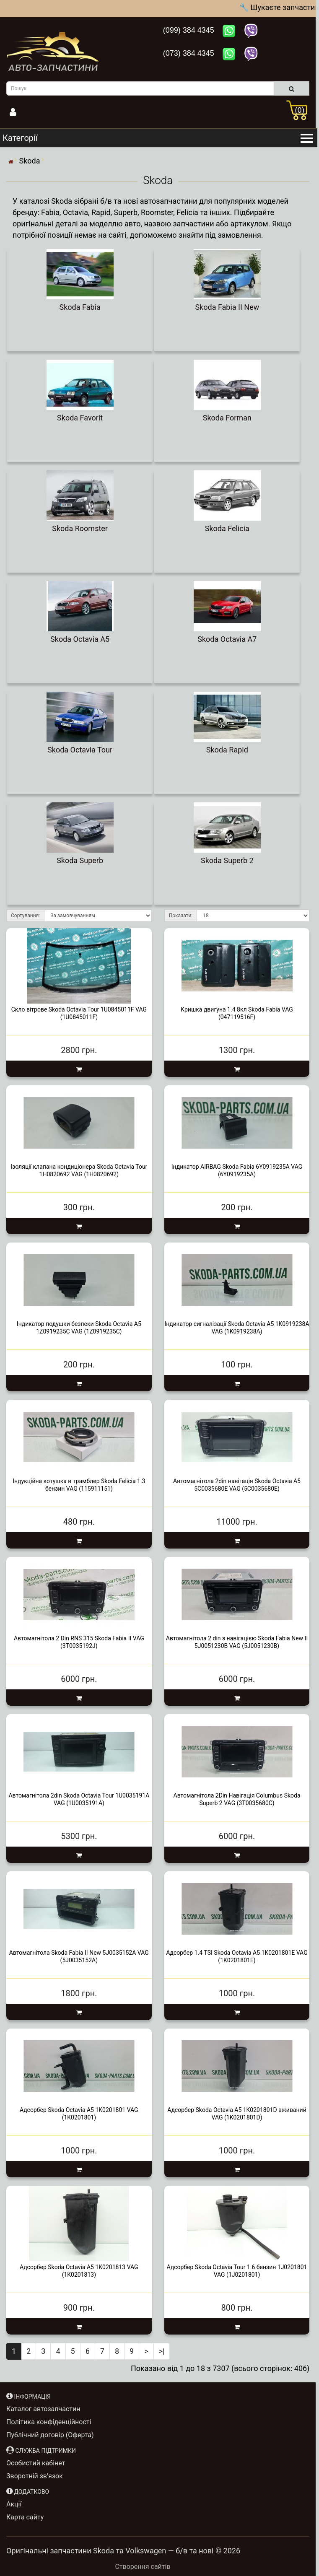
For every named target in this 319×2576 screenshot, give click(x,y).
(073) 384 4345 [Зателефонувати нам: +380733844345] (189, 53)
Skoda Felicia (227, 528)
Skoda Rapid (227, 749)
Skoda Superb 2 (227, 860)
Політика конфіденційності (48, 2422)
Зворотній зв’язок (34, 2476)
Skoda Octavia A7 (227, 639)
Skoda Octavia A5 (79, 639)
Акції (13, 2504)
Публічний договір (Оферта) (50, 2435)
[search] (291, 88)
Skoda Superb (80, 860)
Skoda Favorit (80, 417)
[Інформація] (41, 112)
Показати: (181, 915)
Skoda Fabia (80, 307)
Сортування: (25, 915)
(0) (299, 110)
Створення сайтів (142, 2567)
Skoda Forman (227, 417)
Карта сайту (25, 2517)
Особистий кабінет (35, 2463)
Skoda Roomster (80, 528)
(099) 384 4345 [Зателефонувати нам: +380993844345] (189, 30)
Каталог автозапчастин (43, 2409)
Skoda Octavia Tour (79, 749)
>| (162, 2351)
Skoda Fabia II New (227, 307)
